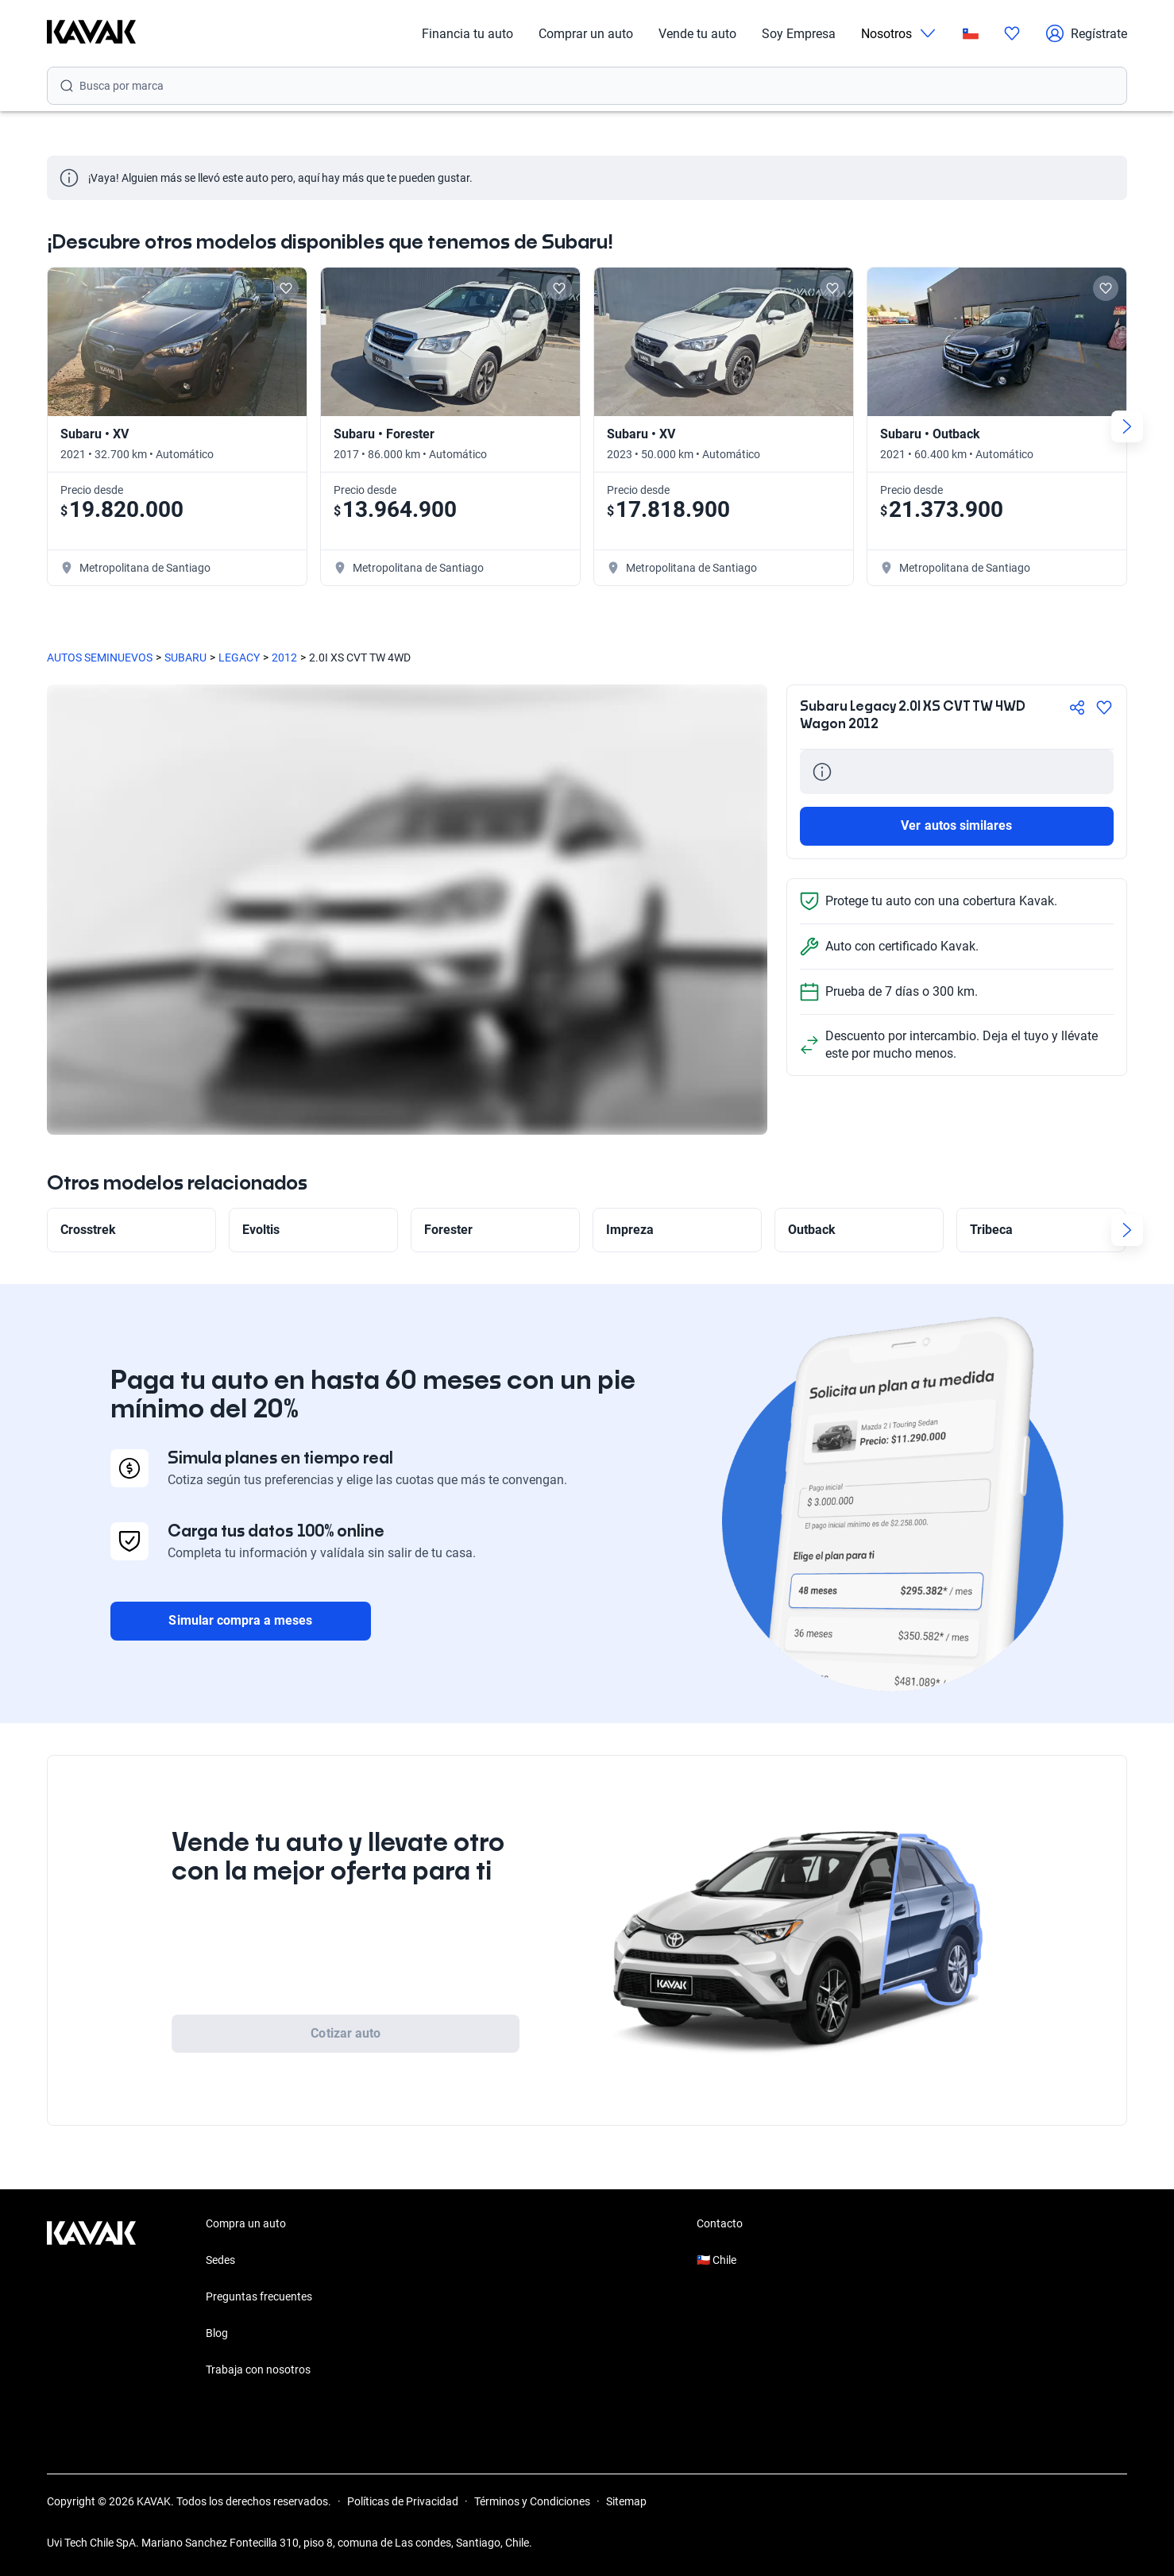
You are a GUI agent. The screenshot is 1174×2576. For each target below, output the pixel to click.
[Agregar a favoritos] (1104, 707)
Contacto (720, 2223)
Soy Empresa (799, 33)
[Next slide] (1127, 426)
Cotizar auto (345, 2033)
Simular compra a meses (240, 1620)
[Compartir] (1077, 707)
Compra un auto (246, 2223)
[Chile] (971, 34)
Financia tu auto (467, 33)
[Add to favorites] (286, 288)
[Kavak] (91, 33)
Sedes (220, 2260)
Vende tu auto (697, 33)
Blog (217, 2333)
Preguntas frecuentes (259, 2296)
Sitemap (626, 2501)
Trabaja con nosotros (258, 2369)
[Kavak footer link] (91, 2298)
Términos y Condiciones (532, 2501)
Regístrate (1086, 33)
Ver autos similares (956, 825)
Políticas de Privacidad (402, 2501)
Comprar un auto (586, 33)
